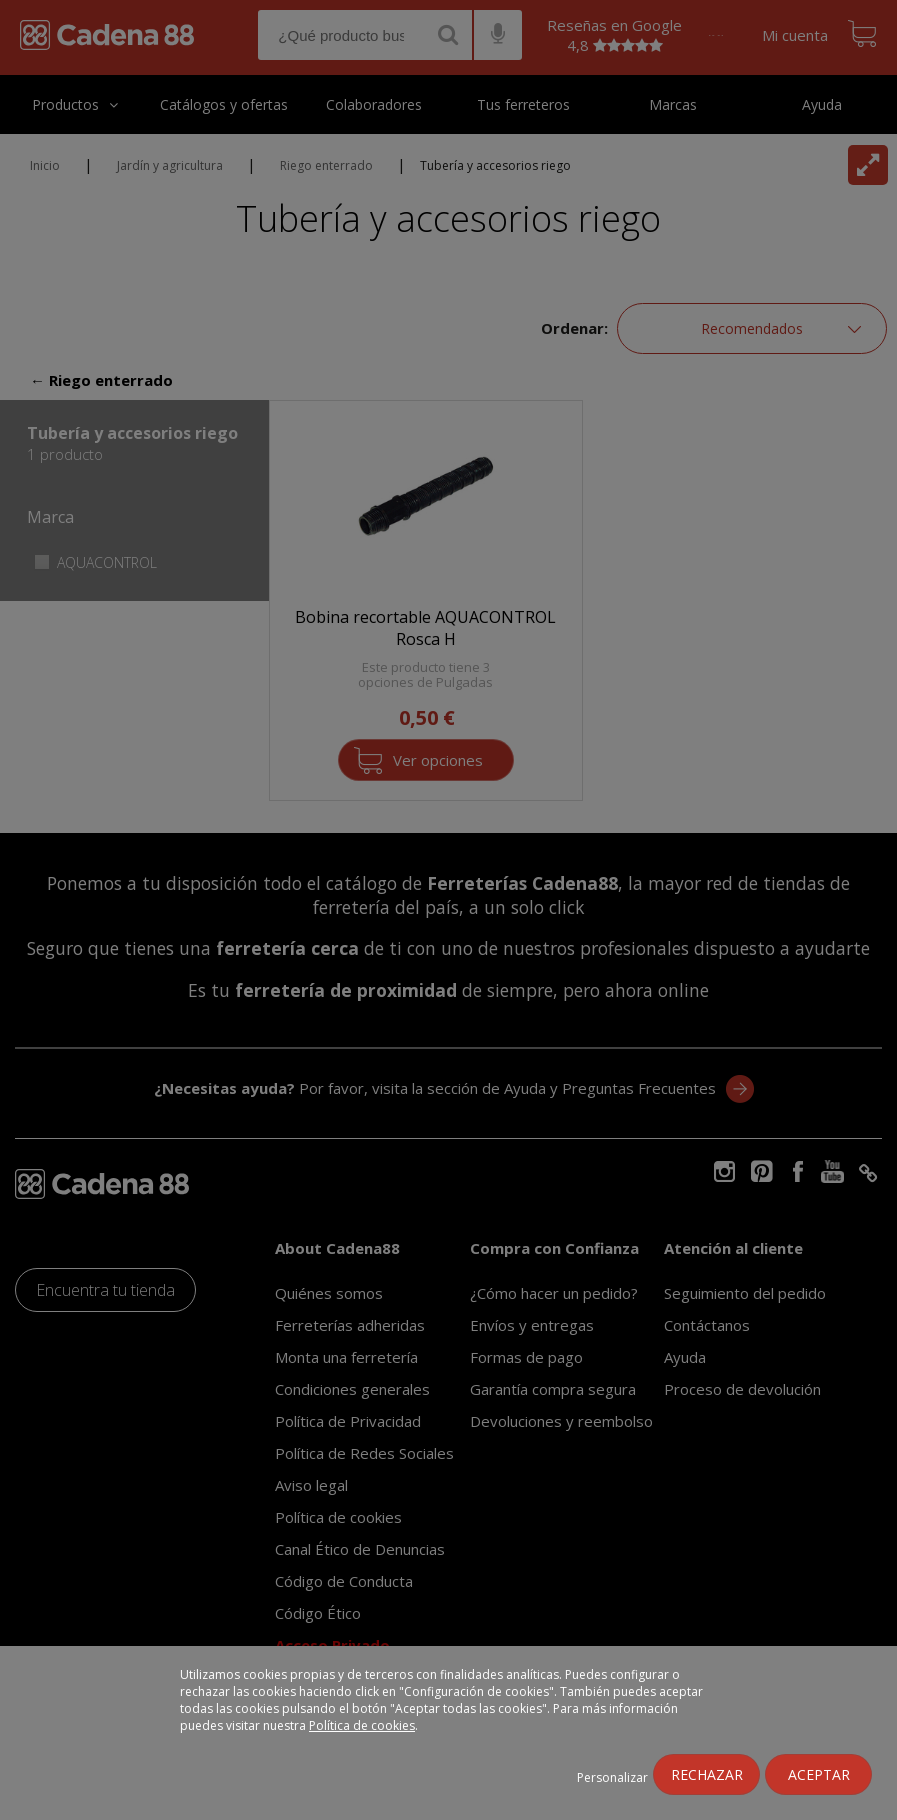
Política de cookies (362, 1725)
